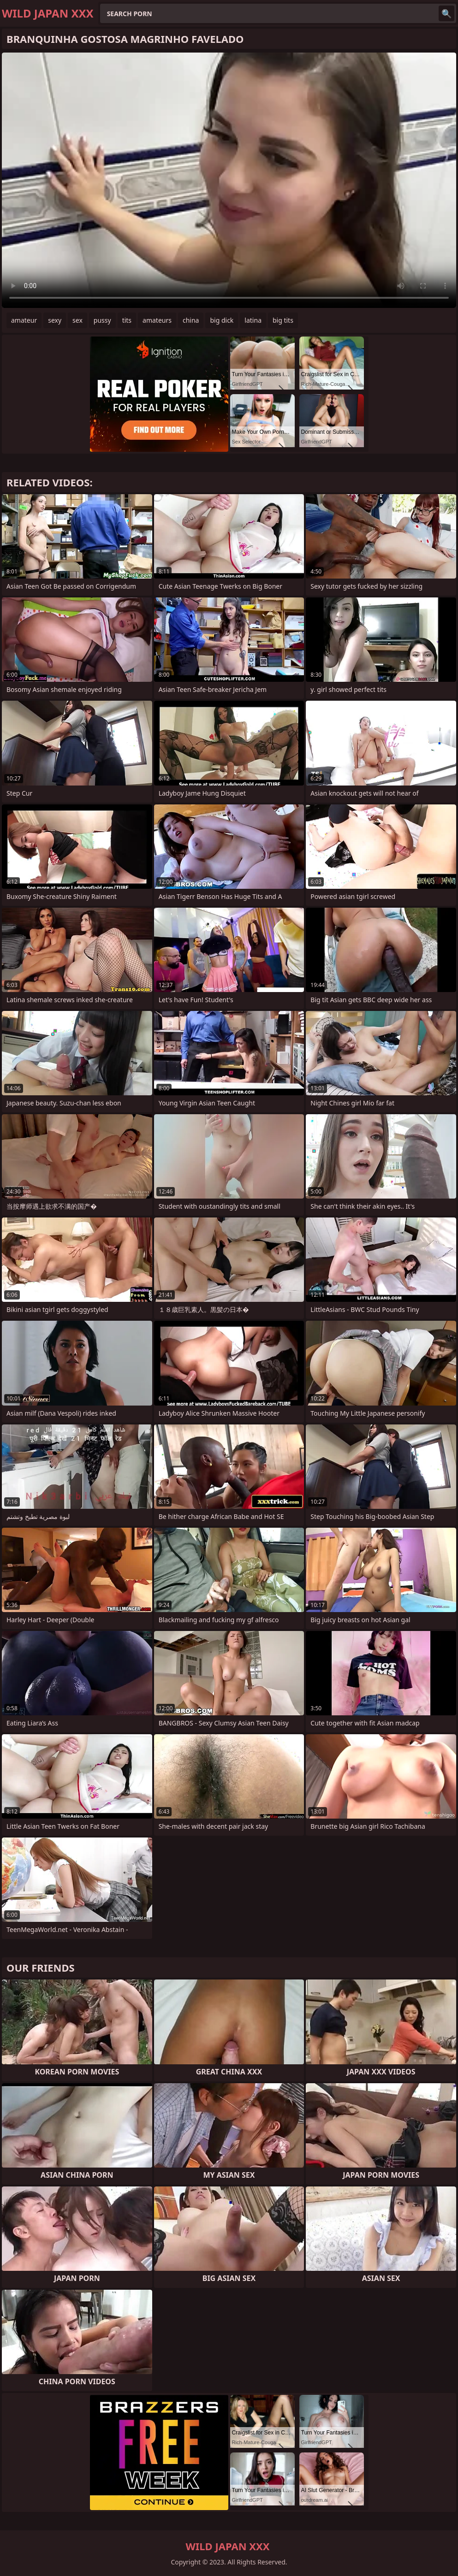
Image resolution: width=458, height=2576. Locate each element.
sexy (54, 320)
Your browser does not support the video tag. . (229, 180)
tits (126, 320)
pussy (102, 320)
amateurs (157, 320)
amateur (24, 320)
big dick (221, 320)
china (191, 320)
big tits (283, 320)
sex (77, 320)
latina (253, 320)
